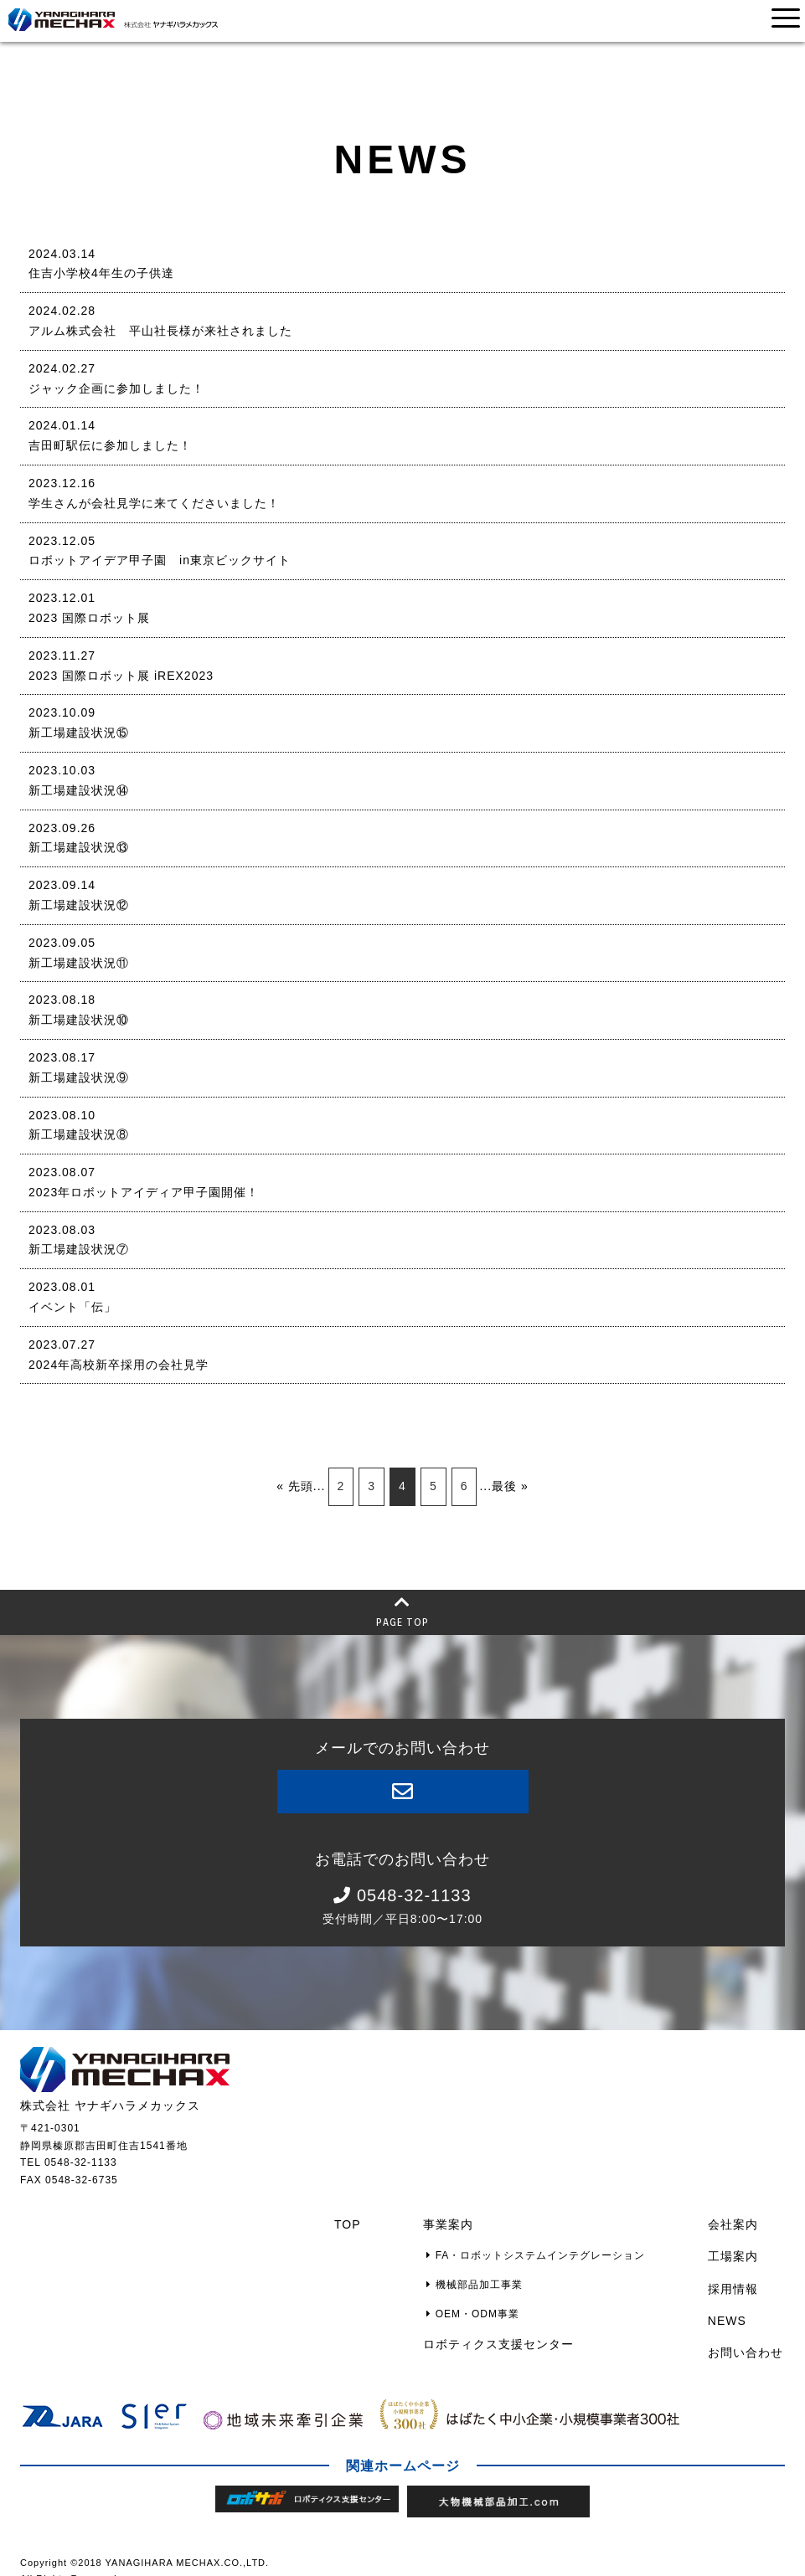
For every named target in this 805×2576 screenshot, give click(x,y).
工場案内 (735, 2251)
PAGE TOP (402, 1610)
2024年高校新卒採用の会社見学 (118, 1364)
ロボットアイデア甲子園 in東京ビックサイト (159, 560)
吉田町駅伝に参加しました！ (110, 445)
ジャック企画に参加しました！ (116, 388)
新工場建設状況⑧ (78, 1134)
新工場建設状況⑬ (78, 847)
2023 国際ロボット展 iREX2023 (121, 675)
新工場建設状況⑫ (78, 905)
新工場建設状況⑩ (78, 1019)
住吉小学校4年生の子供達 (101, 273)
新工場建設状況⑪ (78, 962)
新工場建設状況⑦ (78, 1249)
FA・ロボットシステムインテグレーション (541, 2250)
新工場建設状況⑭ (78, 790)
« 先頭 (294, 1486)
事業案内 (457, 2222)
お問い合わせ (747, 2335)
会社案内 (735, 2222)
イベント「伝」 (72, 1307)
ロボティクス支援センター (507, 2327)
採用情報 (735, 2278)
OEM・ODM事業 (478, 2300)
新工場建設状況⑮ (78, 732)
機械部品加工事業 (480, 2275)
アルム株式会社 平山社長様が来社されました (160, 330)
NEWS (729, 2307)
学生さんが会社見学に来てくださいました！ (154, 503)
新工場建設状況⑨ (78, 1077)
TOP (360, 2222)
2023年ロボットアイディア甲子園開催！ (143, 1192)
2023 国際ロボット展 (89, 618)
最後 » (510, 1486)
